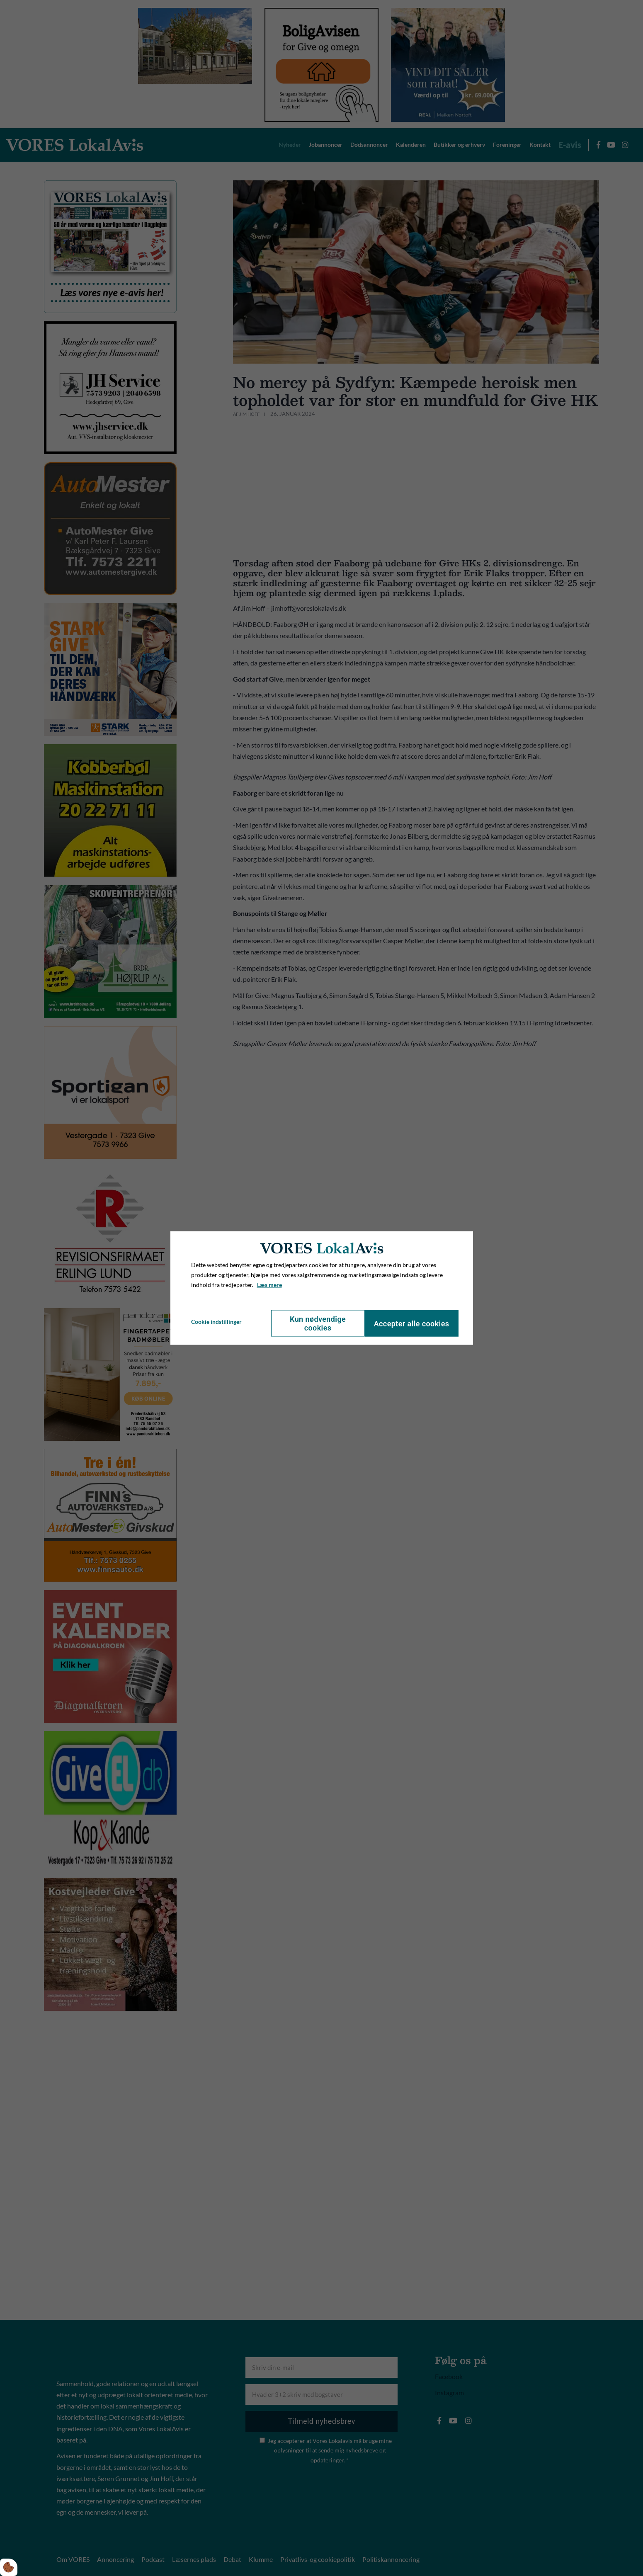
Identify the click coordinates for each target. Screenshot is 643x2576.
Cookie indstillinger (216, 1321)
